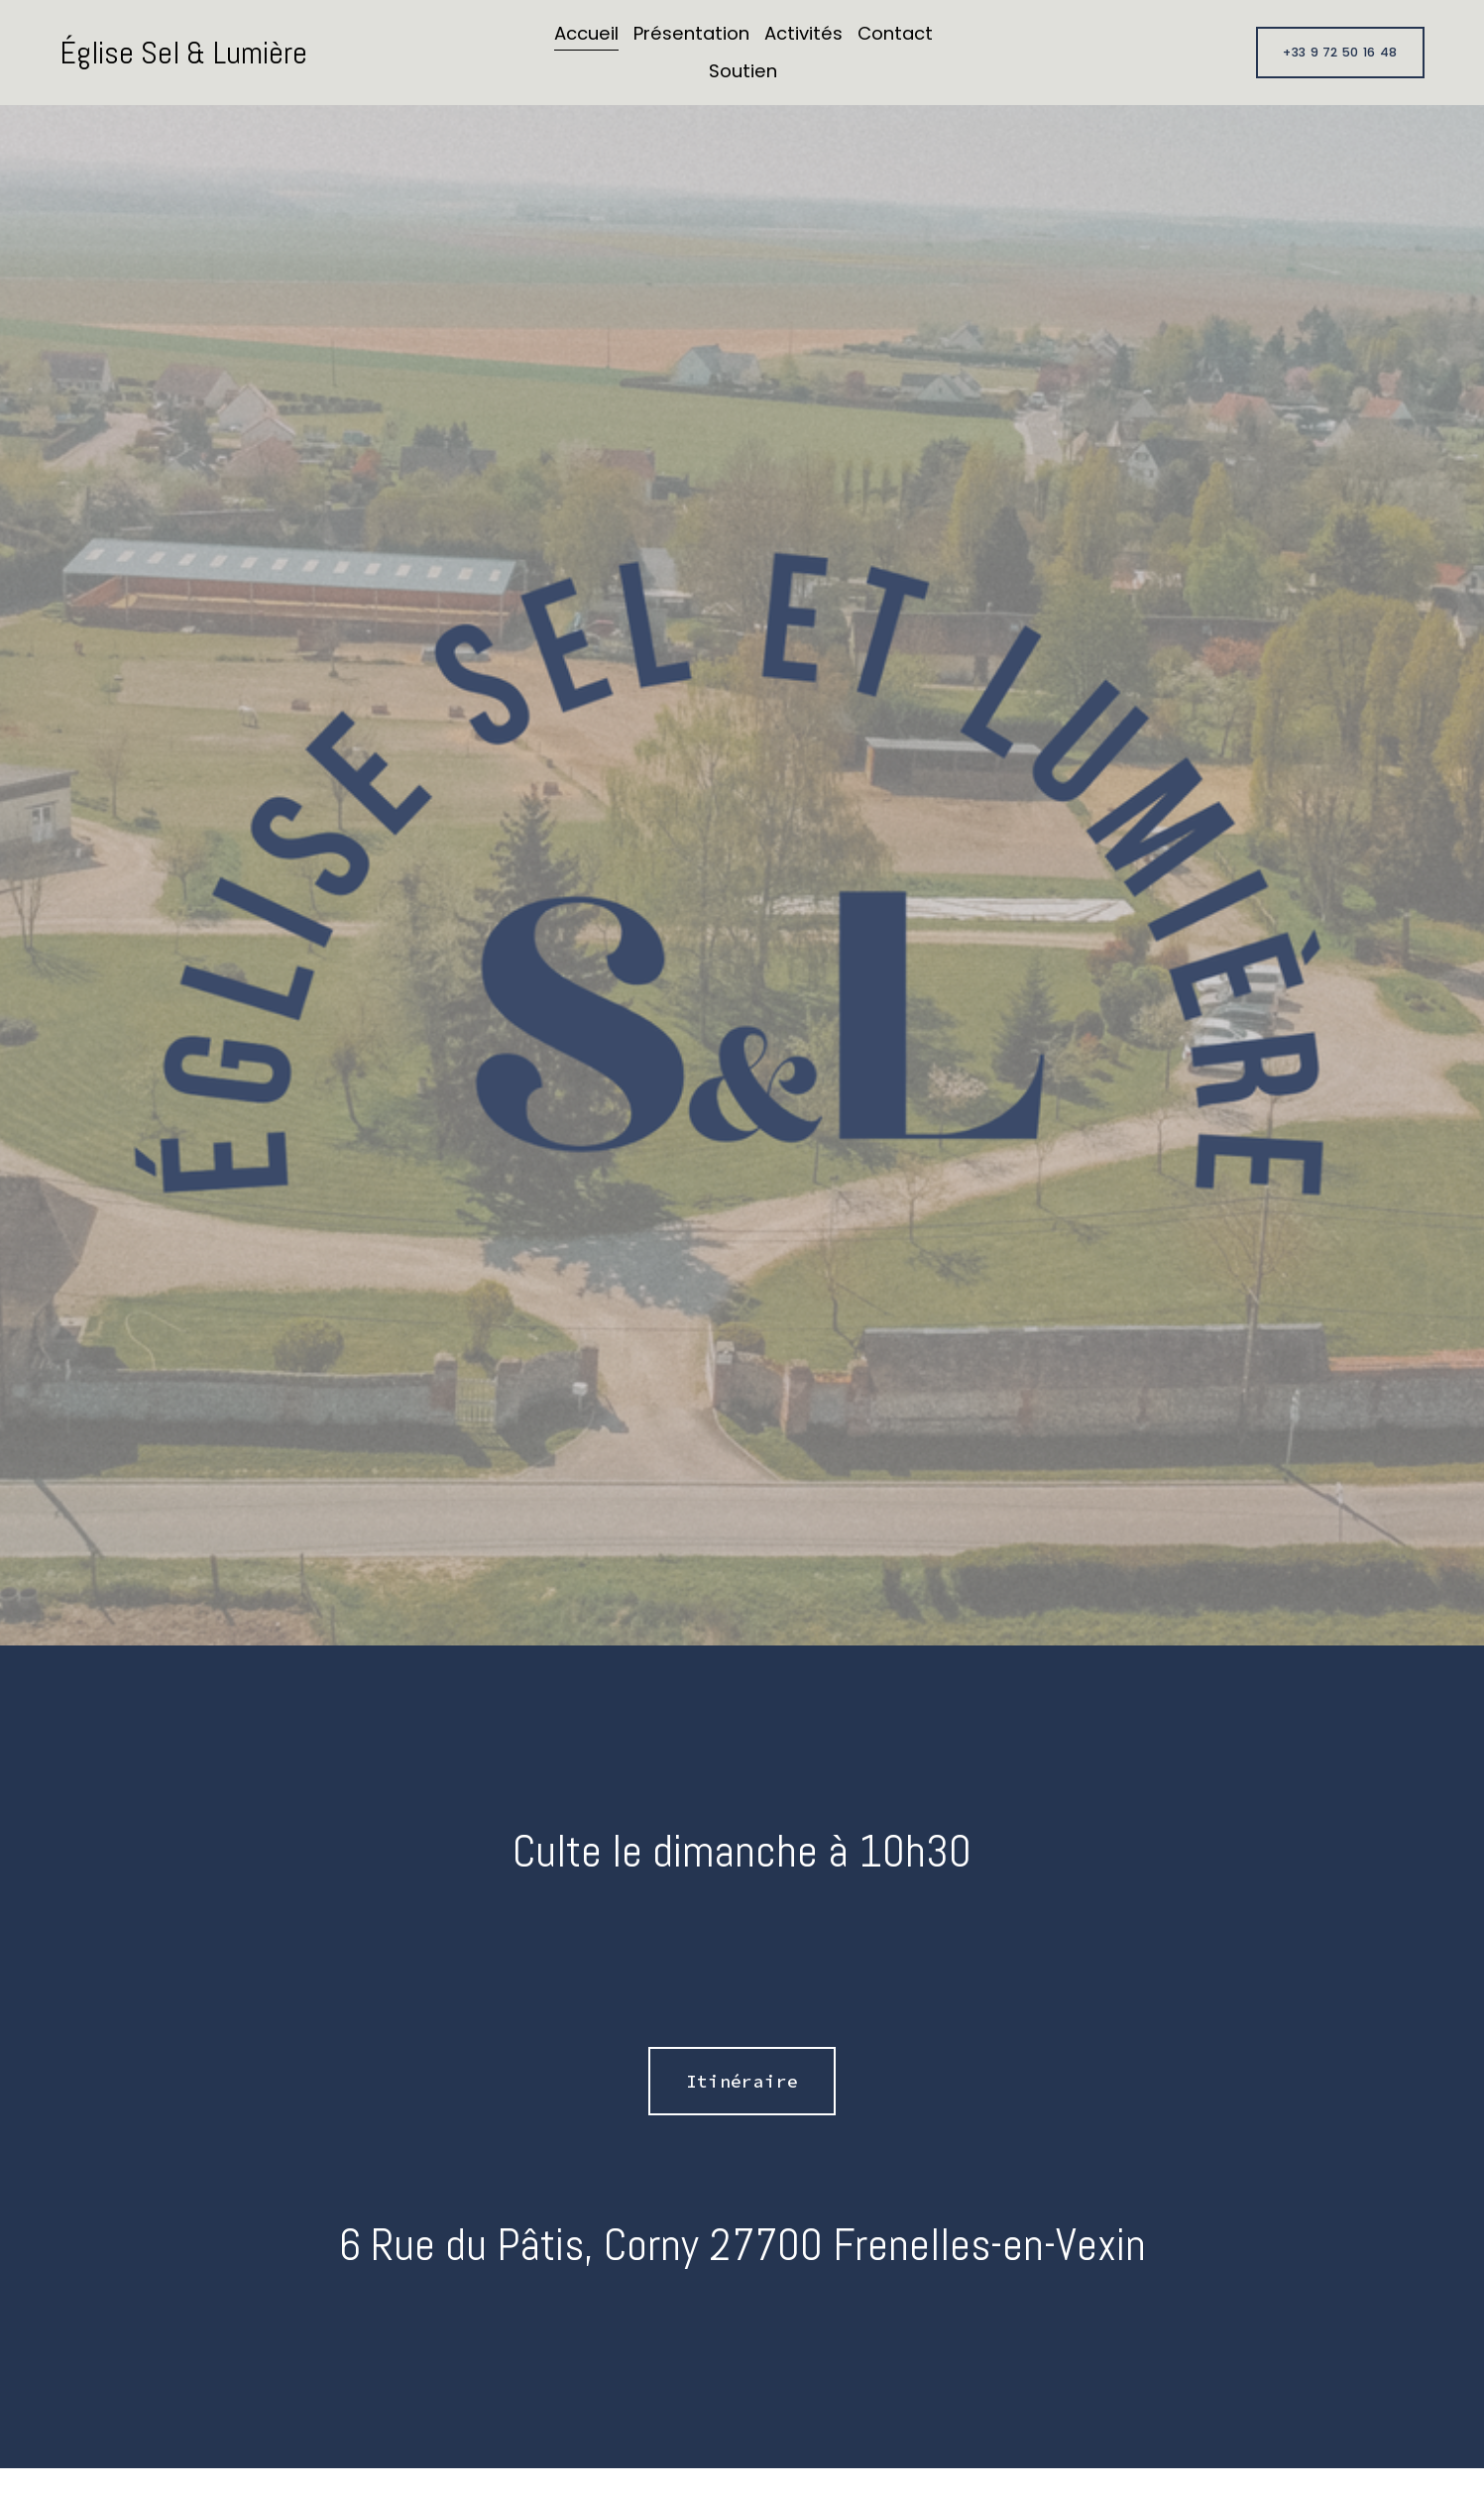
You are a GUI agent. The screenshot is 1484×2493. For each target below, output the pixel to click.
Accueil (586, 33)
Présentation (691, 33)
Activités (803, 33)
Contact (895, 33)
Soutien (743, 70)
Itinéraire (742, 2082)
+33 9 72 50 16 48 (1340, 52)
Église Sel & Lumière (183, 52)
